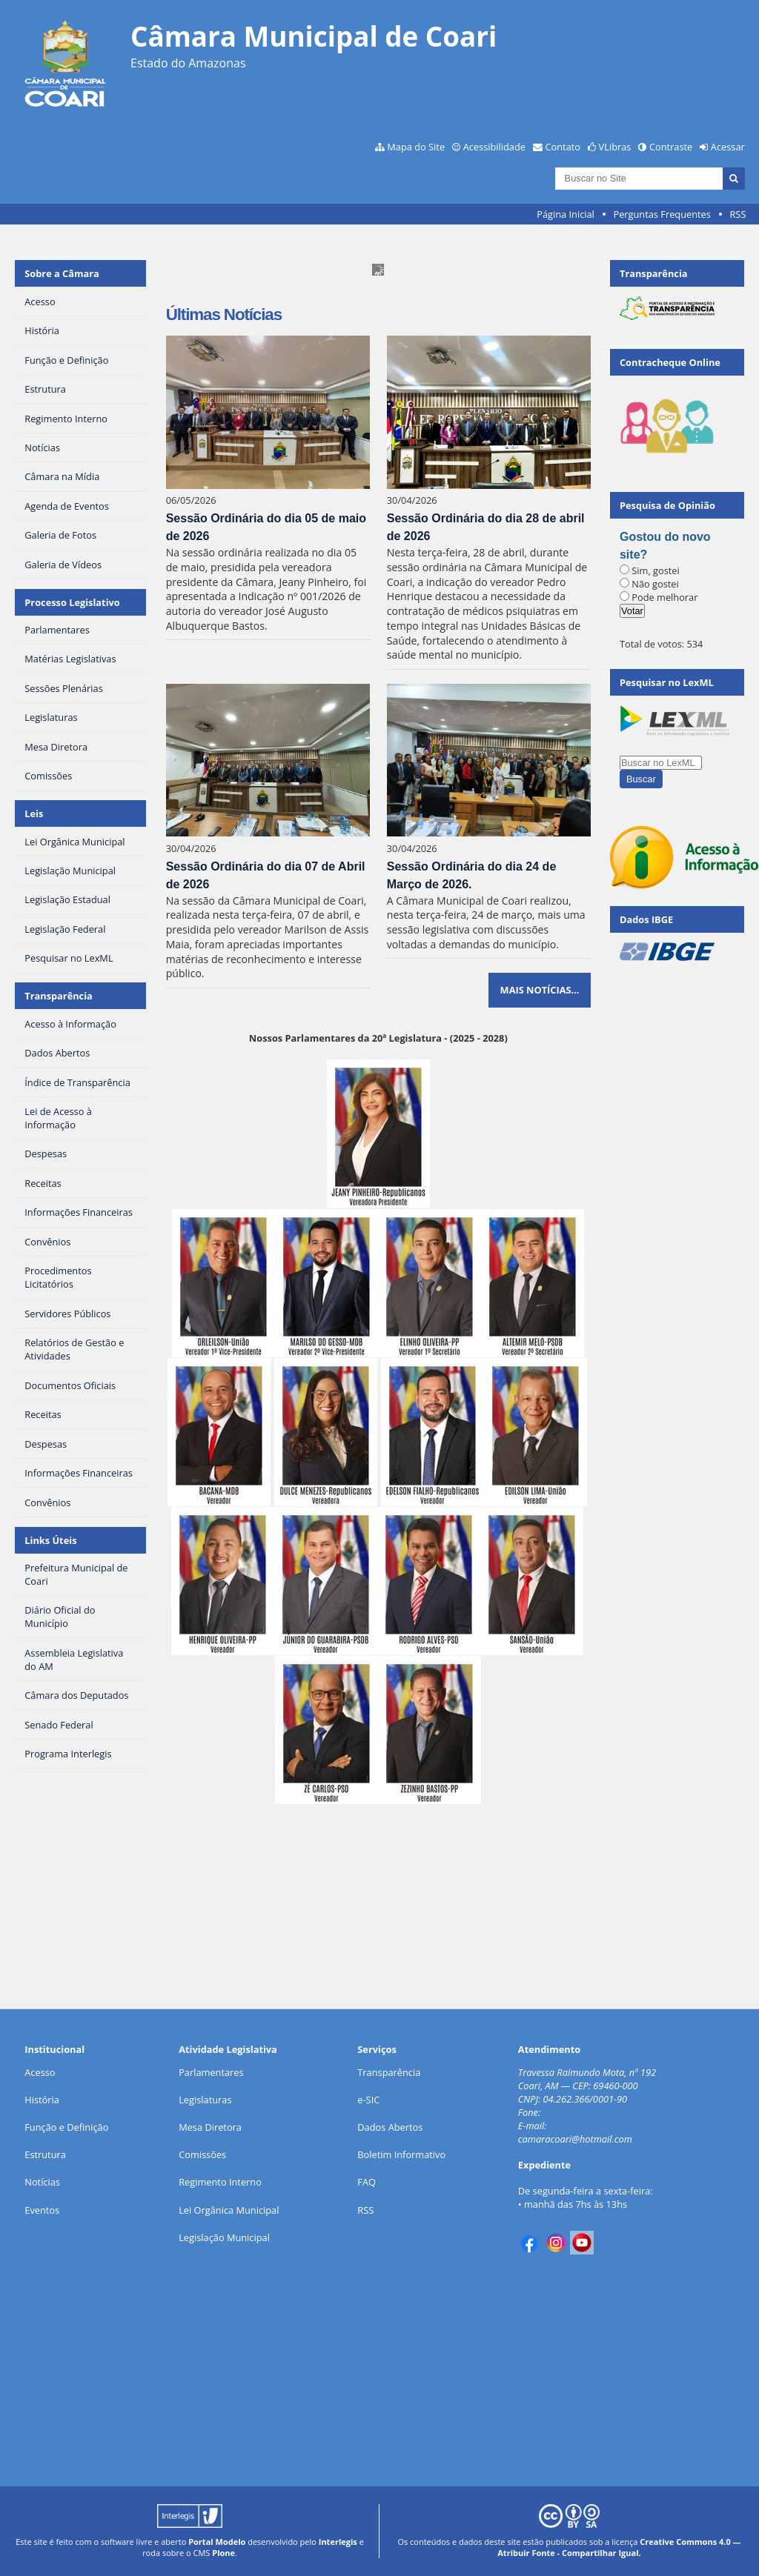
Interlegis (338, 2541)
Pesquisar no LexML (667, 682)
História (41, 2099)
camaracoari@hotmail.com (575, 2139)
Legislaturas (205, 2099)
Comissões (202, 2154)
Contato (563, 146)
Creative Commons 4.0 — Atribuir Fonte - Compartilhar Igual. (618, 2547)
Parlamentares (211, 2072)
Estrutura (45, 2154)
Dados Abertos (389, 2127)
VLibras (615, 146)
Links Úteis (50, 1540)
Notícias (42, 2182)
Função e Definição (66, 2127)
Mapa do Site (416, 146)
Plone (223, 2552)
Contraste (670, 146)
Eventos (41, 2210)
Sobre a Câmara (61, 273)
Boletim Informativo (401, 2154)
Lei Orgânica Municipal (229, 2210)
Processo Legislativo (71, 602)
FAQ (366, 2182)
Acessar (728, 146)
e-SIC (368, 2099)
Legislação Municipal (224, 2237)
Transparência (58, 995)
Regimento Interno (220, 2182)
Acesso (39, 2072)
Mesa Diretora (210, 2127)
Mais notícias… (540, 989)
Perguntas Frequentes (661, 214)
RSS (737, 214)
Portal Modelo (216, 2541)
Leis (33, 813)
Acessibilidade (494, 146)
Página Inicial (565, 214)
